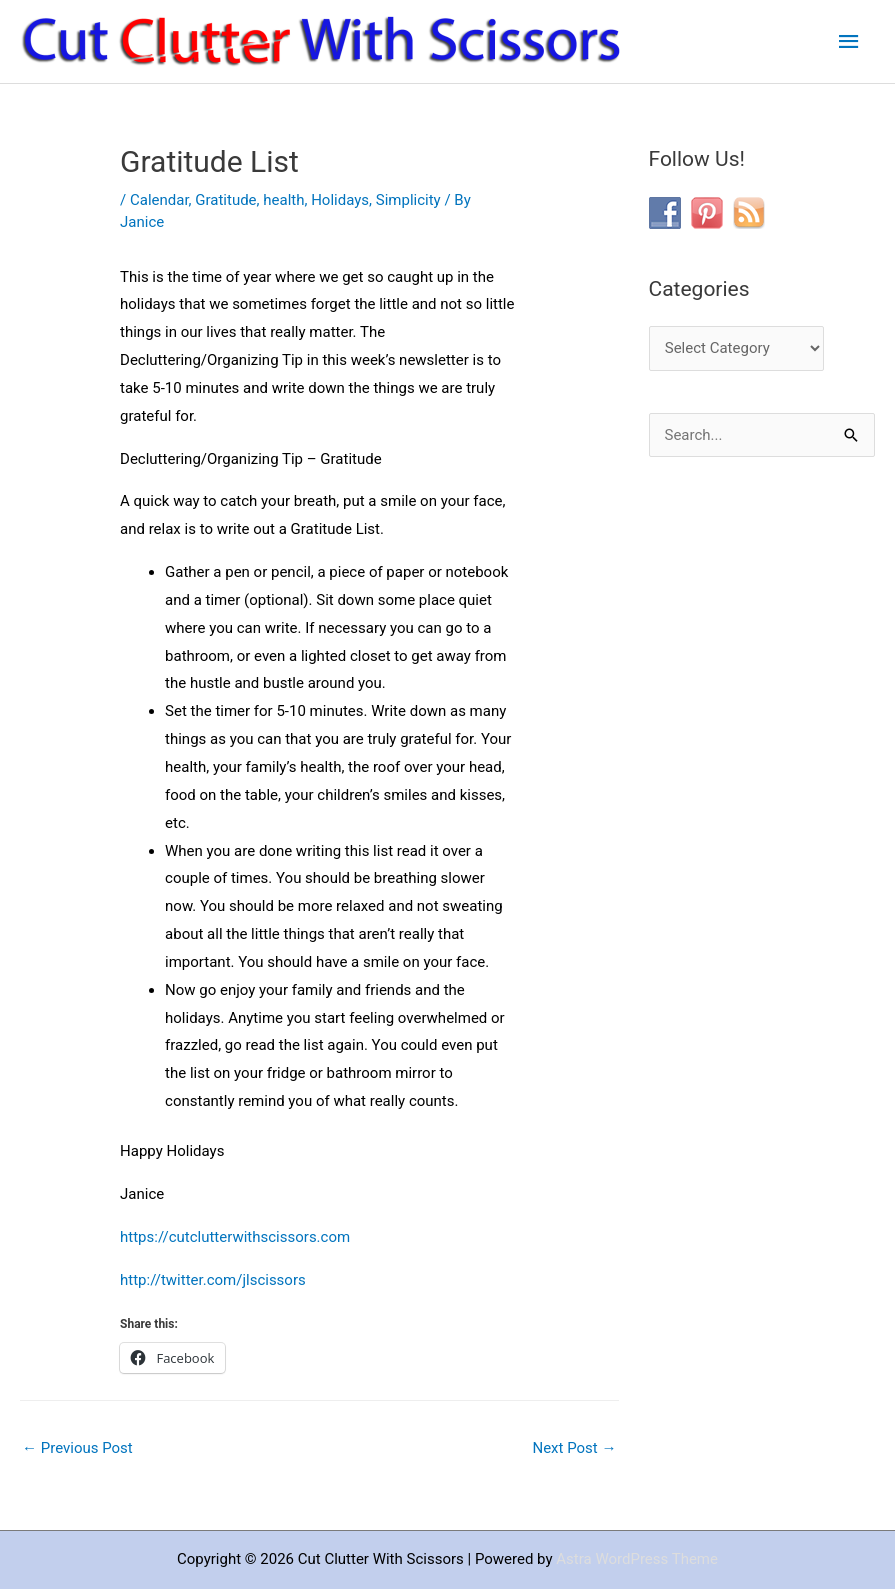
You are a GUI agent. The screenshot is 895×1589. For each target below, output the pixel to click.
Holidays (340, 200)
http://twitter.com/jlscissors (213, 1280)
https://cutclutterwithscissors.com (235, 1237)
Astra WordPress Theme (637, 1559)
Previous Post (77, 1448)
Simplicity (408, 200)
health (283, 200)
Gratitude (225, 200)
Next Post (574, 1448)
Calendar (159, 200)
